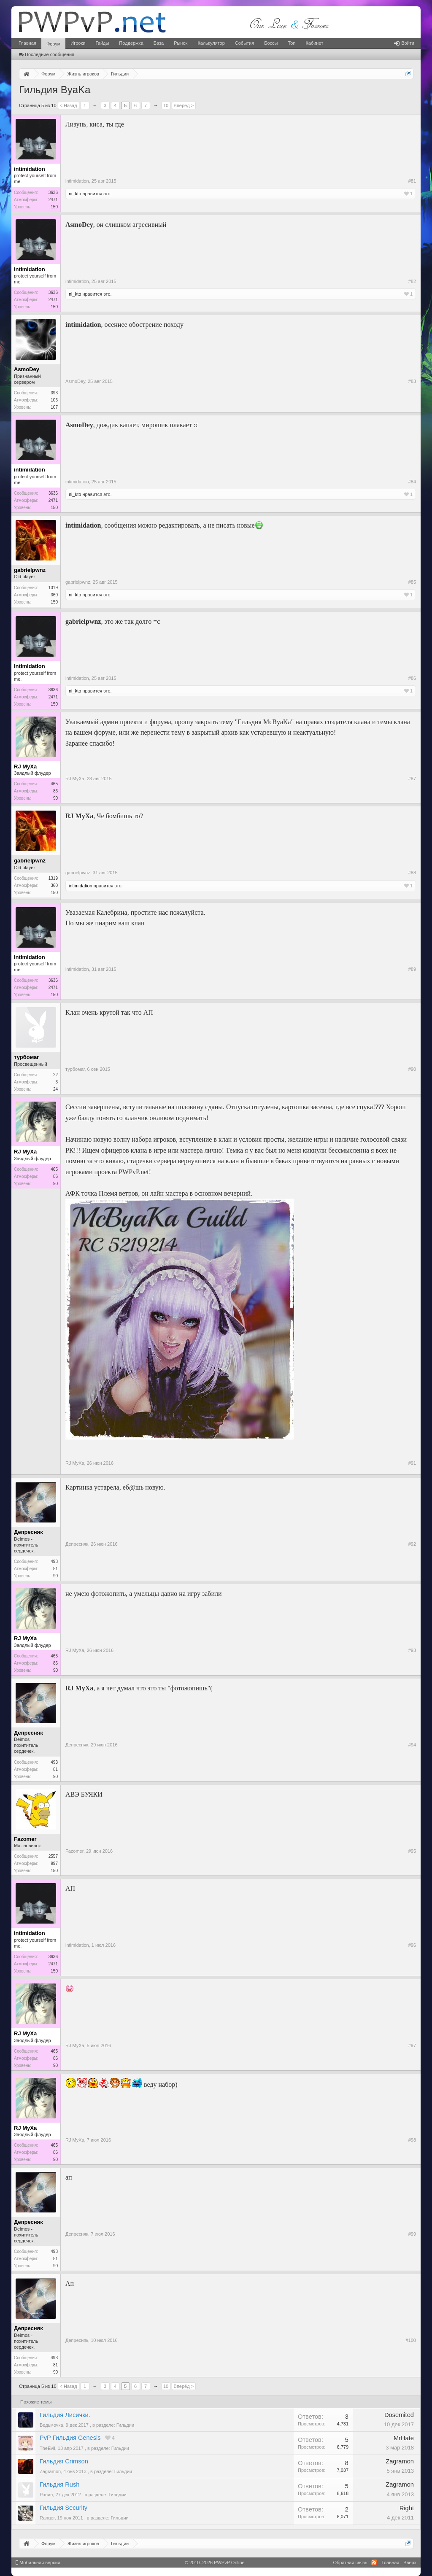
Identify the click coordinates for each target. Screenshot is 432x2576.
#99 (412, 2233)
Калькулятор (210, 43)
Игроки (77, 43)
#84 (412, 481)
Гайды (102, 43)
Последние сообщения (46, 54)
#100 (411, 2340)
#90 (412, 1069)
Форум (53, 43)
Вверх (409, 2562)
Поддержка (131, 43)
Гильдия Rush (59, 2484)
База (159, 43)
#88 (412, 872)
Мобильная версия (38, 2562)
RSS (374, 2562)
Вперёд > (184, 105)
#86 (412, 678)
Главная (27, 43)
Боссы (271, 43)
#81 (412, 180)
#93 (412, 1650)
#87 (412, 778)
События (244, 43)
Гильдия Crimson (64, 2461)
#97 (412, 2045)
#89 (412, 969)
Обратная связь (350, 2562)
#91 (412, 1463)
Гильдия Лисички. (65, 2415)
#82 (412, 281)
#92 (412, 1544)
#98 (412, 2139)
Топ (291, 43)
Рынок (180, 43)
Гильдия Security (63, 2507)
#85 (412, 582)
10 (165, 105)
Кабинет (314, 43)
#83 (412, 381)
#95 (412, 1851)
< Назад (68, 105)
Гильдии (125, 2425)
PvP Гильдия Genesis (70, 2437)
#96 (412, 1945)
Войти (404, 43)
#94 (412, 1744)
